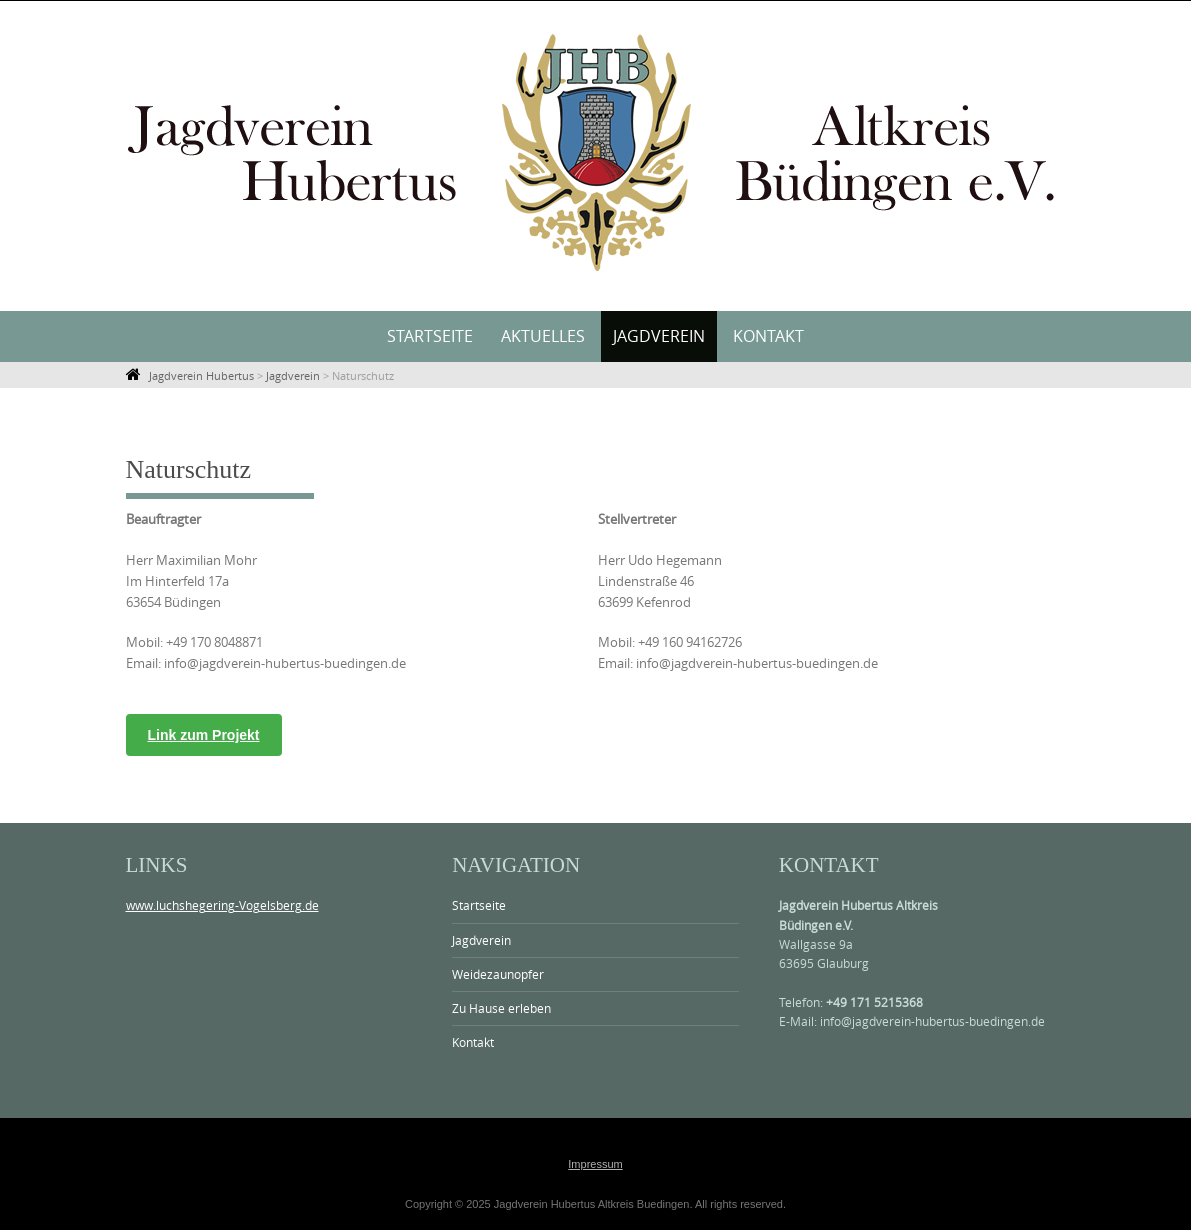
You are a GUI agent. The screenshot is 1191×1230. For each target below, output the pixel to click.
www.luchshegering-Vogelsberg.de (222, 905)
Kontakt (768, 336)
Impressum (595, 1164)
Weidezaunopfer (498, 974)
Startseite (430, 336)
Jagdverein (659, 336)
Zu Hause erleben (501, 1008)
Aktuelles (543, 336)
